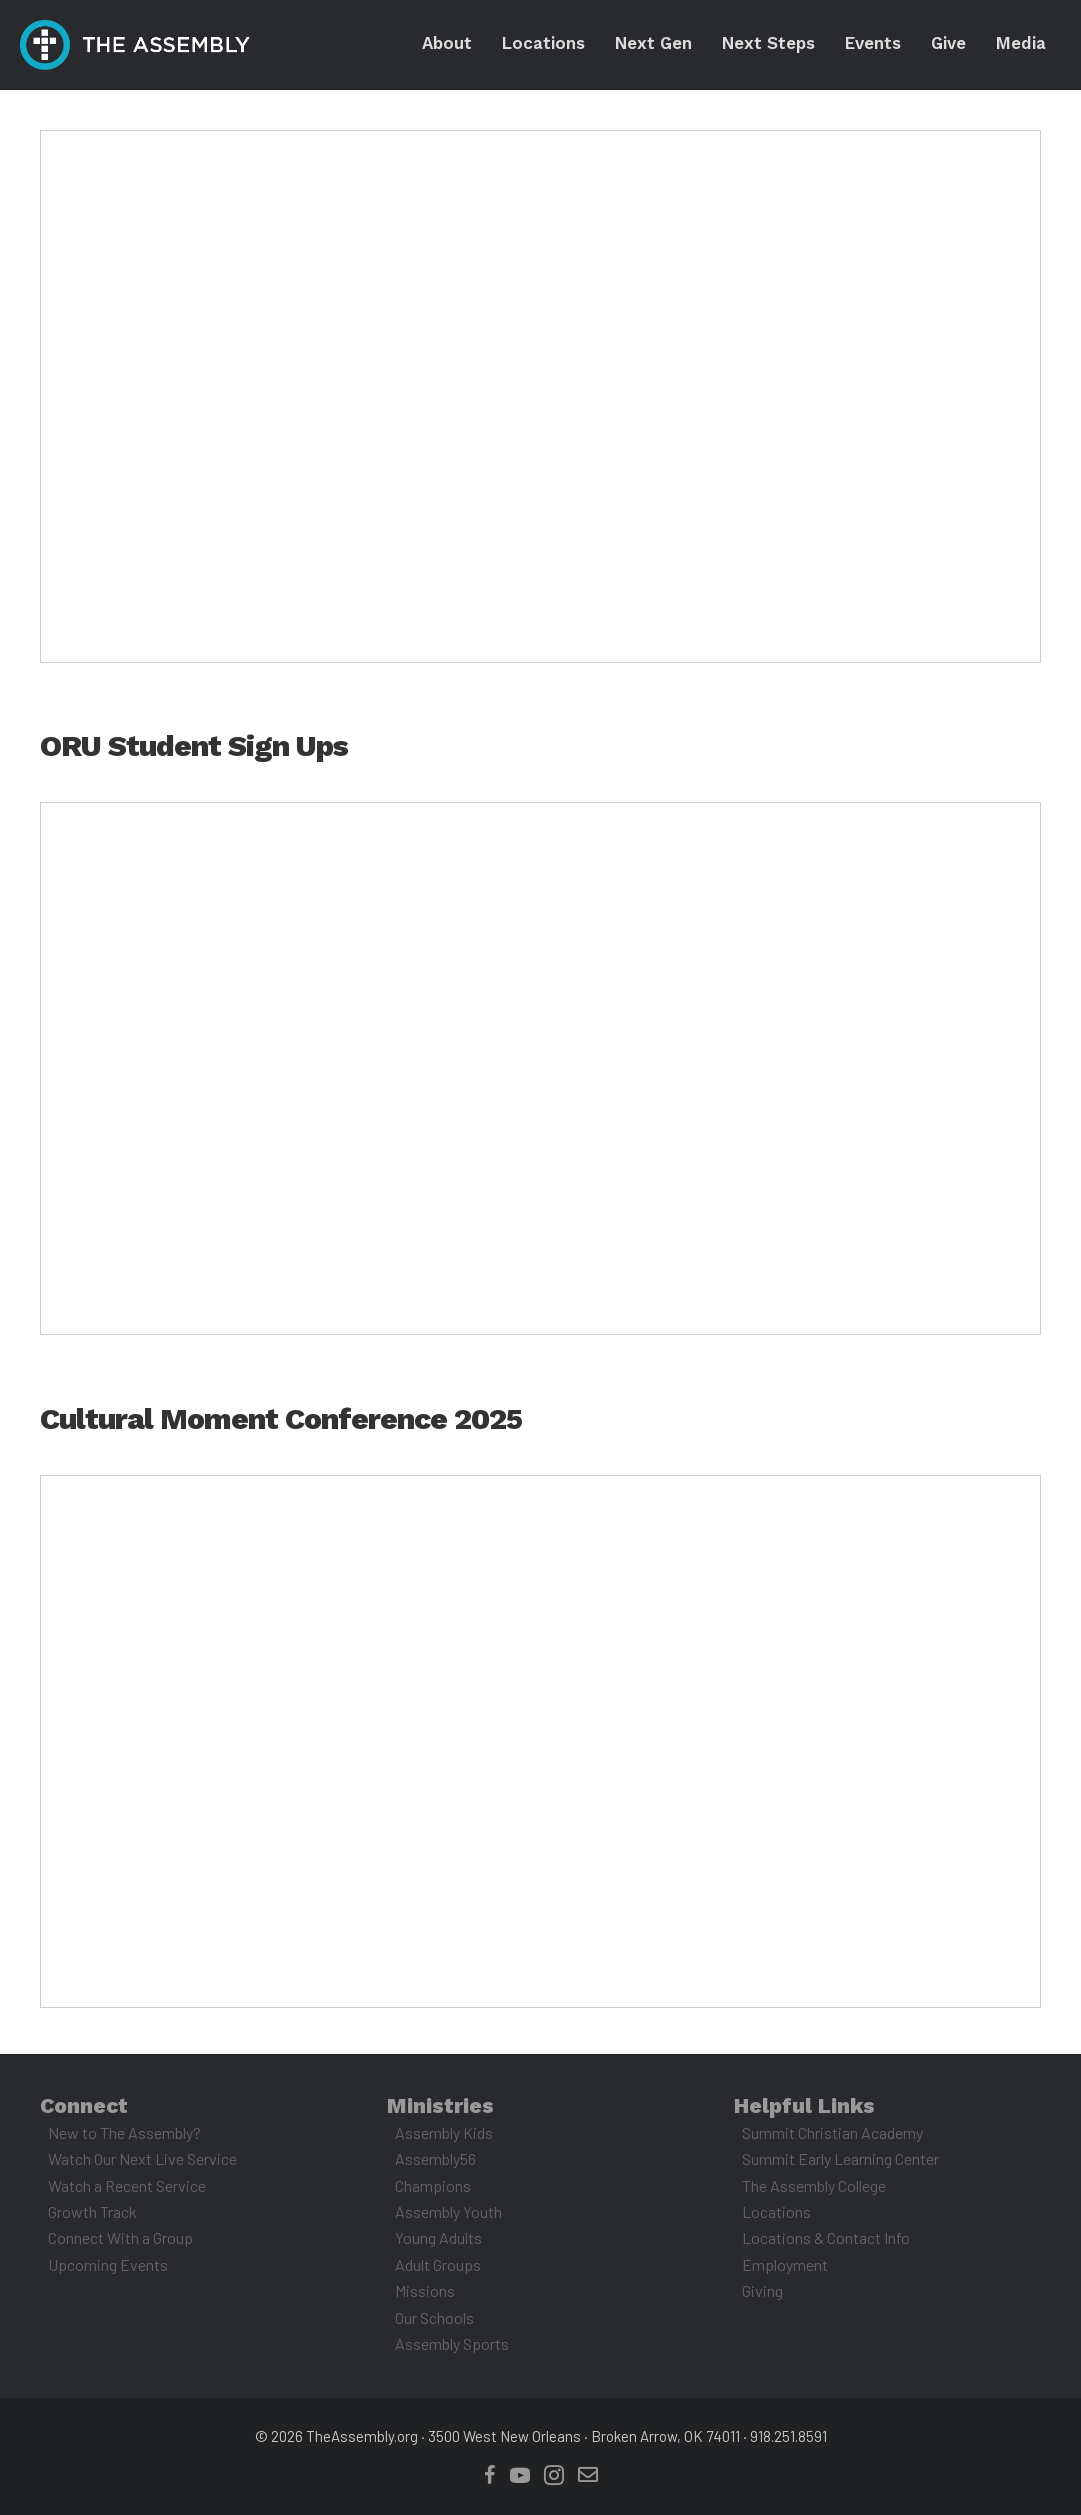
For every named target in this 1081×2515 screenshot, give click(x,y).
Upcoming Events (108, 2264)
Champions (433, 2185)
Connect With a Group (120, 2237)
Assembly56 (435, 2158)
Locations (776, 2211)
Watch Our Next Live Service (142, 2158)
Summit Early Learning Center (840, 2158)
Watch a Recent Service (127, 2185)
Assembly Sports (452, 2343)
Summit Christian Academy (832, 2132)
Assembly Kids (444, 2132)
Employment (785, 2264)
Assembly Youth (448, 2211)
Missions (425, 2290)
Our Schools (434, 2317)
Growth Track (92, 2211)
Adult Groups (438, 2264)
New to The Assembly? (124, 2132)
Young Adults (438, 2237)
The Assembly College (814, 2185)
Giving (762, 2290)
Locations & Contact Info (826, 2237)
